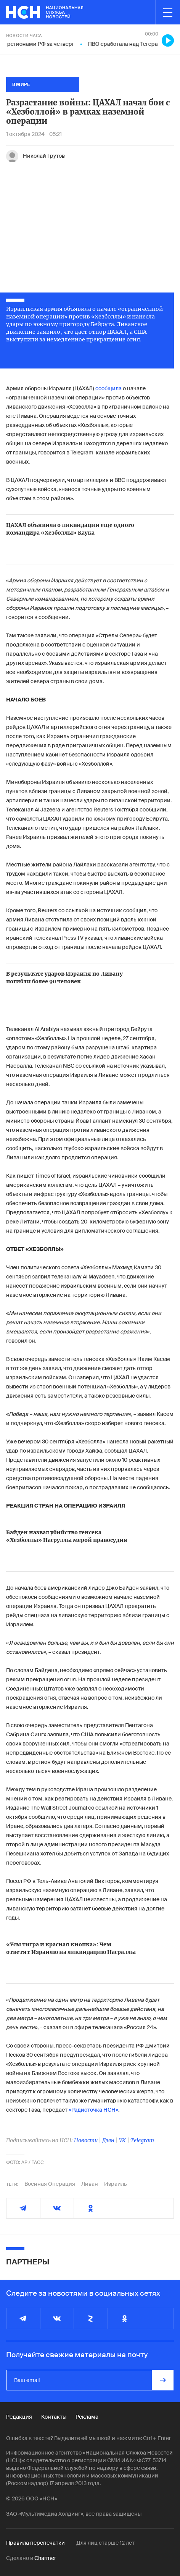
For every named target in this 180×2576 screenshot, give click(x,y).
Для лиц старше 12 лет (105, 2542)
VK (122, 2140)
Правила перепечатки (35, 2542)
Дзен (108, 2140)
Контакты (53, 2416)
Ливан (89, 2183)
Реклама (87, 2416)
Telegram (142, 2140)
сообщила (108, 388)
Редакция (19, 2416)
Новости (86, 2140)
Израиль (115, 2183)
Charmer (45, 2558)
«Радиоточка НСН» (93, 2109)
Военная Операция (49, 2183)
